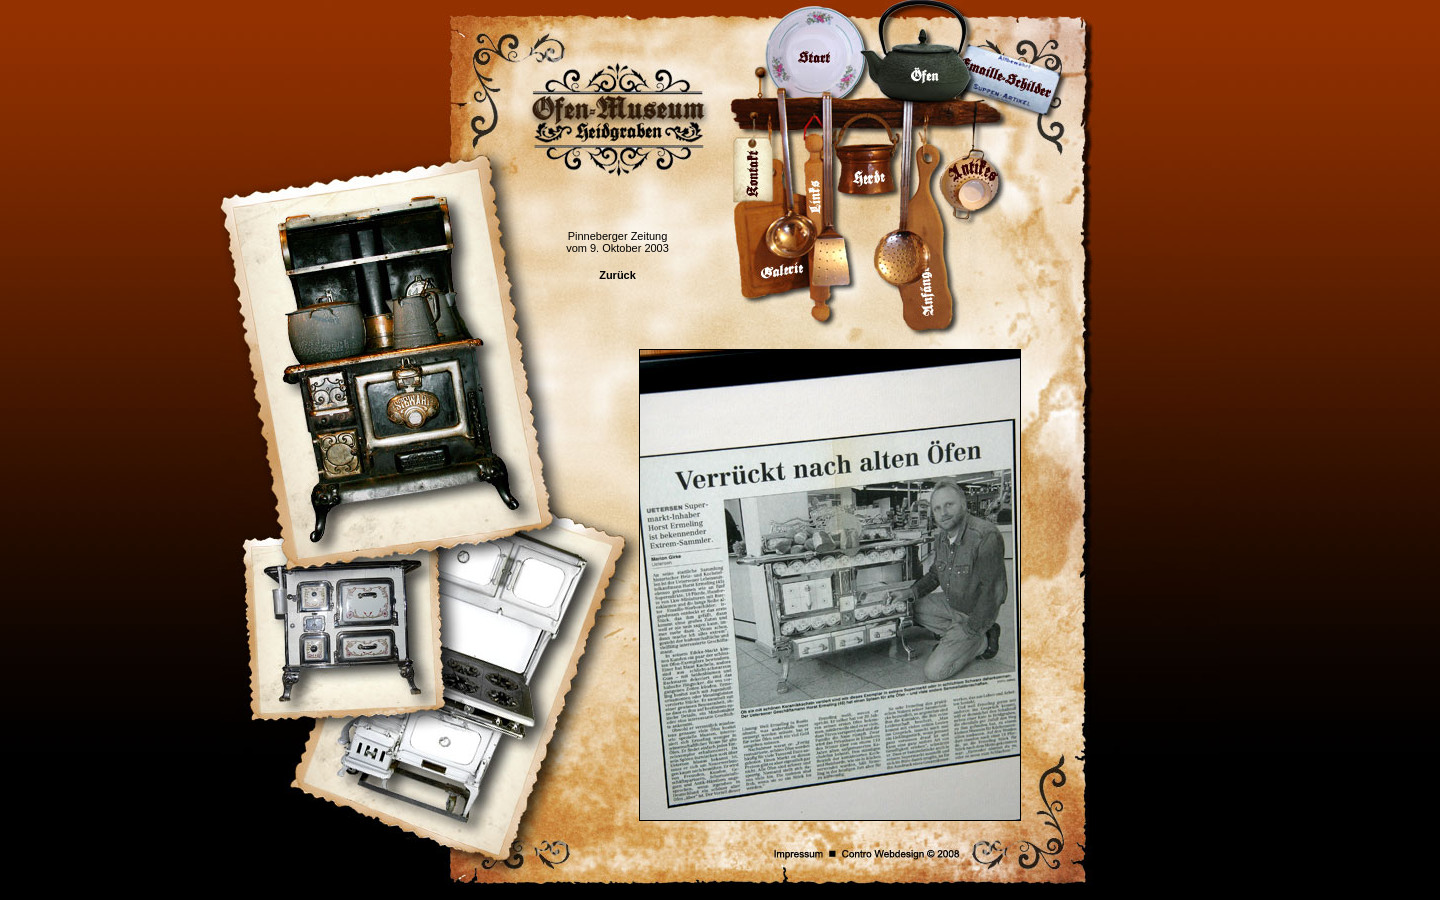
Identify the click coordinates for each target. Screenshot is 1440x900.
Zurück (617, 275)
